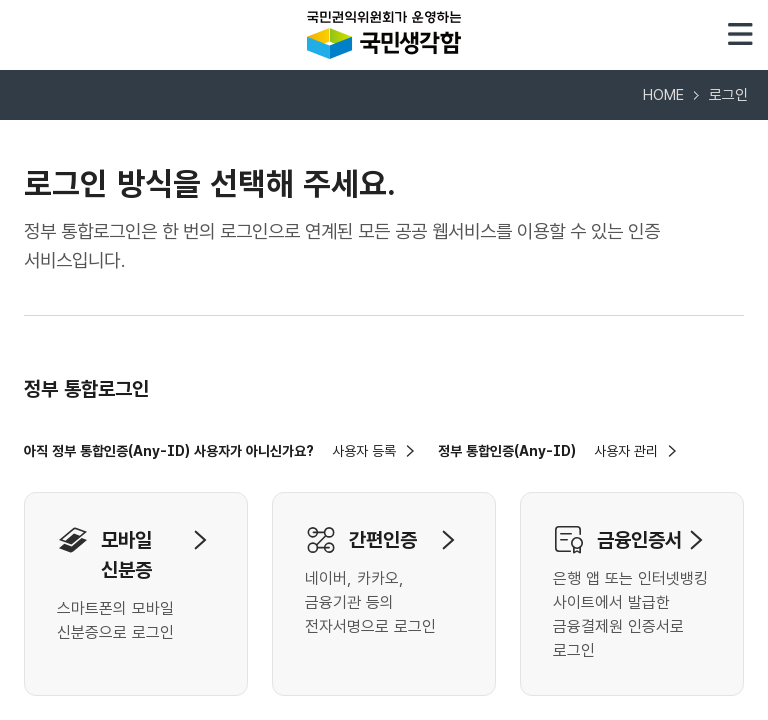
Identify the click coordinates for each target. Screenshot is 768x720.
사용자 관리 (626, 451)
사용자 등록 (364, 451)
